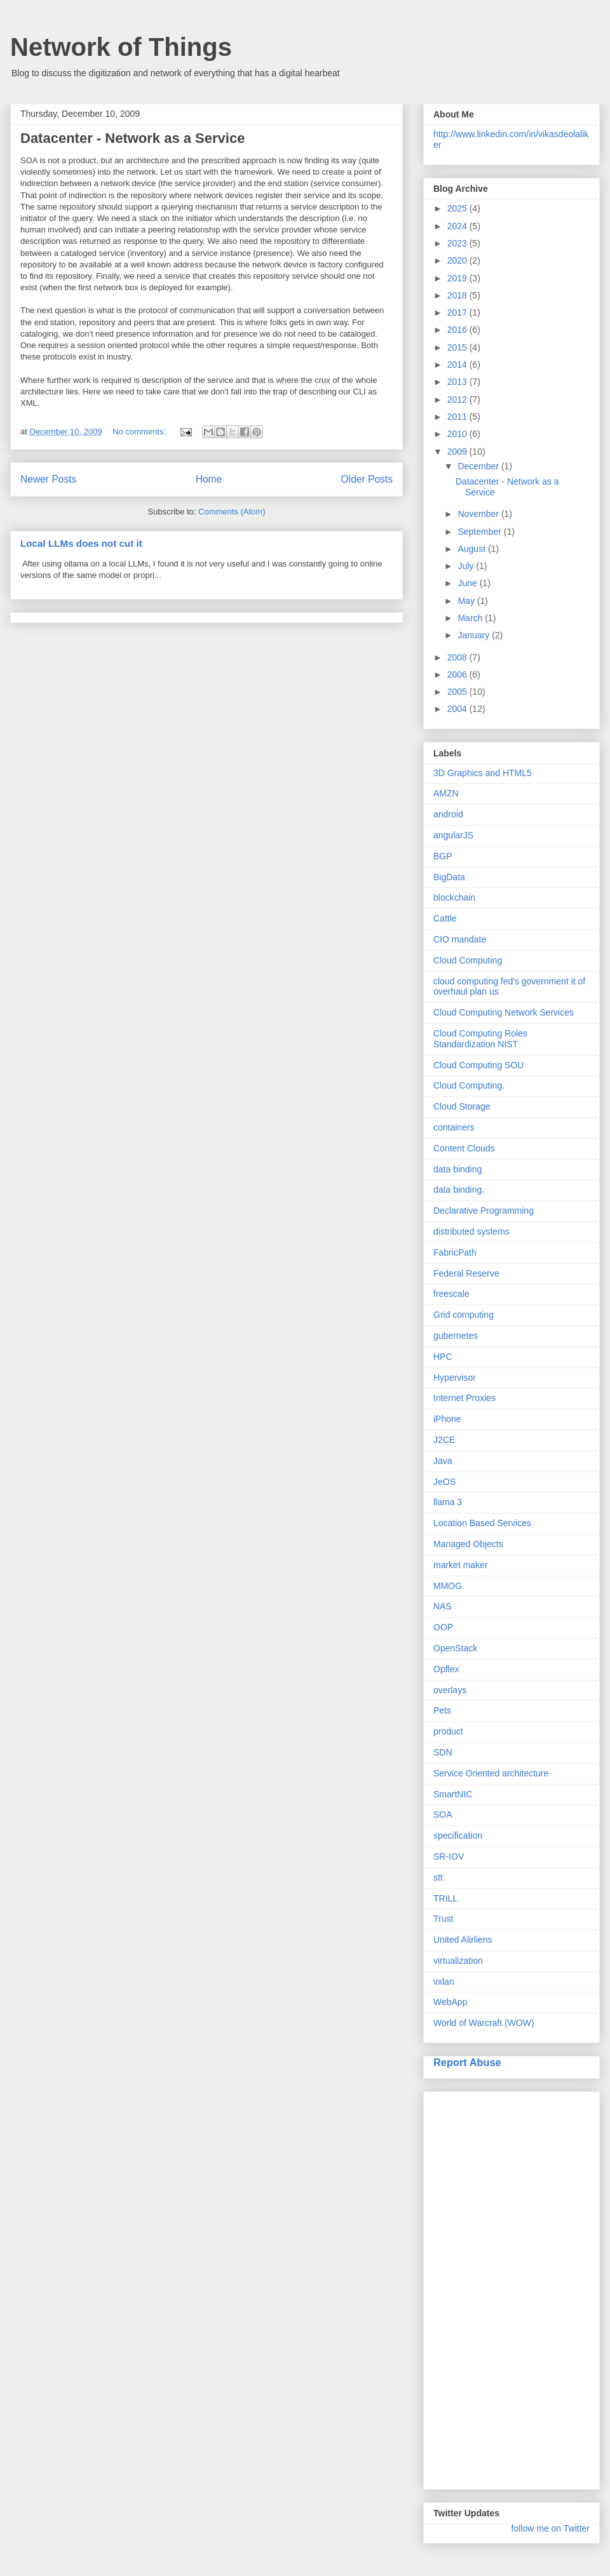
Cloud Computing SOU (478, 1065)
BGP (442, 856)
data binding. (458, 1189)
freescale (451, 1294)
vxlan (443, 1981)
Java (442, 1461)
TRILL (445, 1898)
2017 (458, 312)
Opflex (446, 1669)
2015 (458, 347)
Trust (443, 1919)
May (467, 601)
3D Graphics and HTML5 (482, 773)
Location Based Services (482, 1523)
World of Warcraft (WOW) (483, 2023)
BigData (449, 877)
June (468, 583)
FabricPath (455, 1252)
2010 (458, 434)
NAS (442, 1606)
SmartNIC (452, 1794)
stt (438, 1877)
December (479, 466)
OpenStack (455, 1648)
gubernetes (455, 1336)
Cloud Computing (467, 960)
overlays (449, 1690)
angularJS (453, 835)
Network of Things (121, 47)
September (480, 532)
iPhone (447, 1419)
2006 (458, 674)
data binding (457, 1169)
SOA (442, 1814)
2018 (458, 295)
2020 (458, 260)
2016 (458, 330)
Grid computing (463, 1315)
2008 (458, 657)
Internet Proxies (464, 1398)
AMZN (446, 793)
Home (209, 479)
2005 (458, 692)
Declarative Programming (483, 1210)
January (475, 635)
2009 (458, 451)
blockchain (454, 897)
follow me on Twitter (551, 2528)
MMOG (447, 1586)
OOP (443, 1627)
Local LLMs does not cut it (81, 543)
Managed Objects (468, 1544)
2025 (458, 208)
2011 (458, 417)
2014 (458, 364)
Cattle (445, 918)
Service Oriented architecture (490, 1773)
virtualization (458, 1960)
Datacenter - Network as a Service (132, 138)
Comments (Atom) (231, 511)
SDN (442, 1752)
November (479, 514)
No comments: (140, 431)
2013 (458, 382)
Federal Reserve (466, 1273)
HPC (442, 1357)
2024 (458, 226)
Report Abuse (467, 2062)
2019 (458, 278)
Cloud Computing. (469, 1085)
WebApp (450, 2002)
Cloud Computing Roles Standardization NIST (480, 1038)
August (472, 549)
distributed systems (471, 1231)
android (448, 814)
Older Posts (367, 479)
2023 (458, 243)
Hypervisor (454, 1377)
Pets (442, 1710)
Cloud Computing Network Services (503, 1012)
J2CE (444, 1440)
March (471, 618)
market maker (460, 1565)
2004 (458, 709)
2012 (458, 399)
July (467, 566)
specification (457, 1835)
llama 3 (447, 1502)
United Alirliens (462, 1940)
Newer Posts (48, 479)
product (448, 1731)
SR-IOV (448, 1856)
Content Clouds (464, 1148)
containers (454, 1127)
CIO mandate (459, 939)
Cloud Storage (462, 1106)
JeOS (444, 1482)
